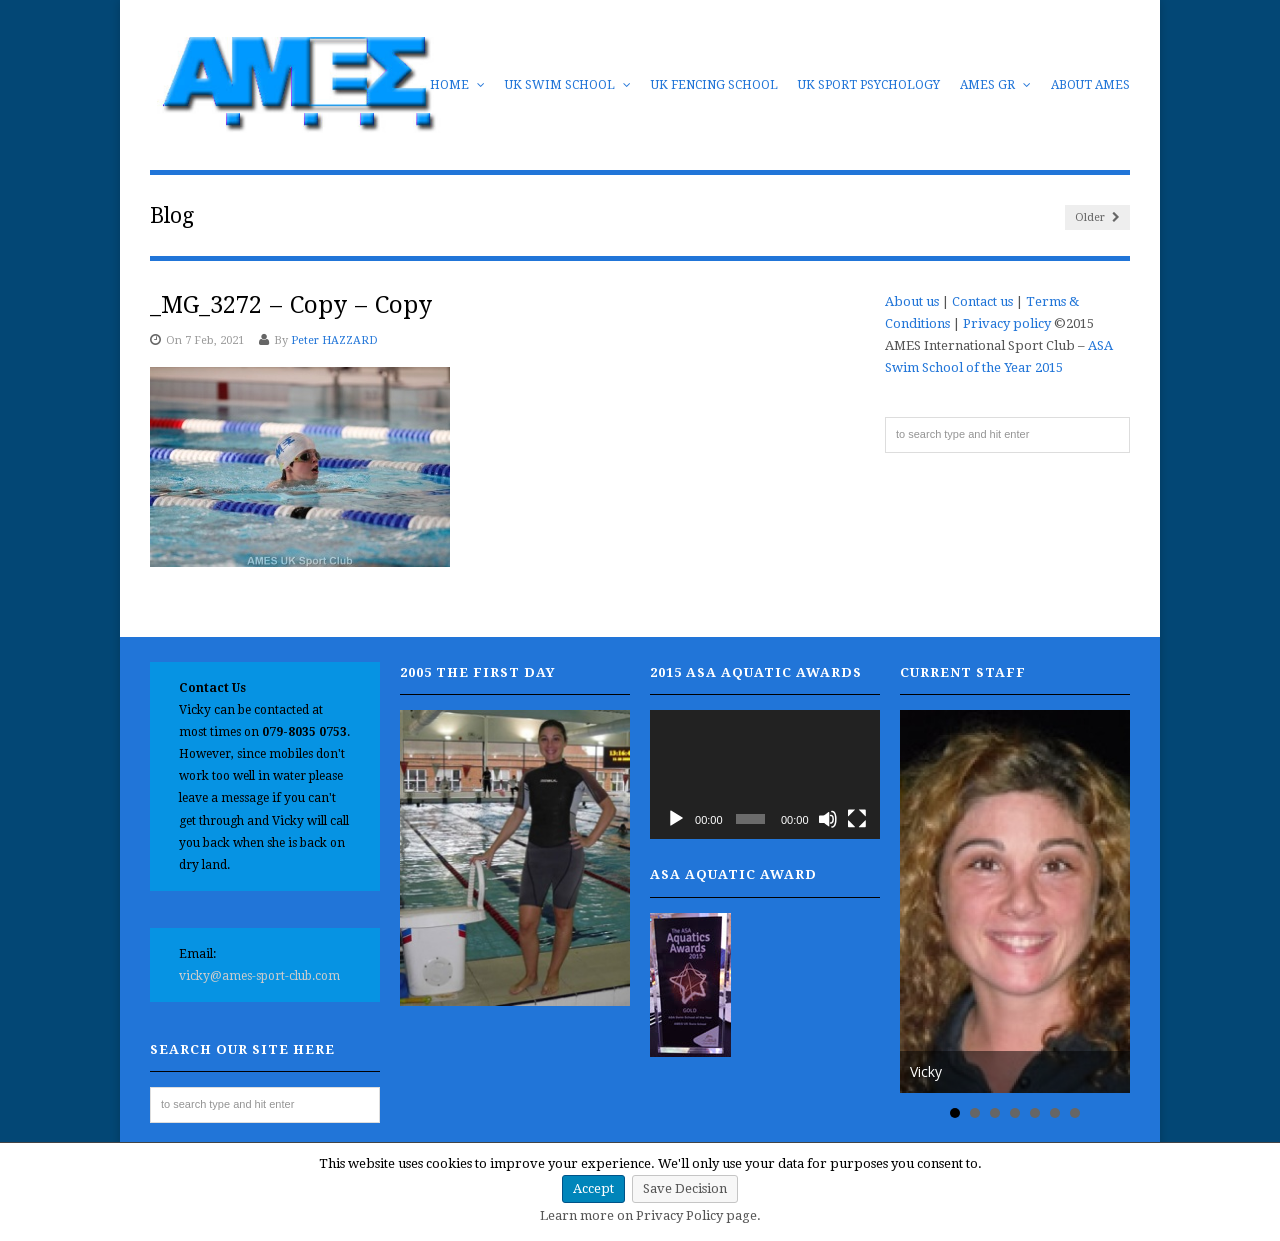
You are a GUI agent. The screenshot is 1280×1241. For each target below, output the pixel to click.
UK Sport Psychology (869, 85)
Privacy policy (1007, 323)
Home (457, 85)
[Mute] (828, 819)
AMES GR (995, 85)
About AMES (1090, 85)
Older (1097, 217)
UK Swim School (568, 85)
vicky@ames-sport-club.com (259, 976)
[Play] (676, 819)
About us (912, 301)
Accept (593, 1188)
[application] (765, 774)
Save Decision (685, 1188)
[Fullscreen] (857, 819)
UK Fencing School (714, 85)
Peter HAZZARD (334, 340)
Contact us (982, 301)
